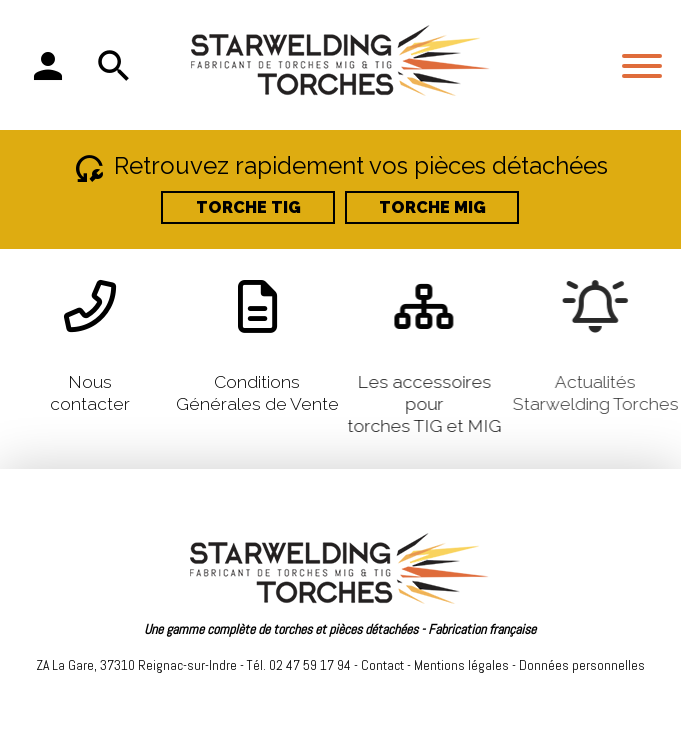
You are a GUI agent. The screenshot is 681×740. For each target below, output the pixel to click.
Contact (382, 665)
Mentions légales (461, 665)
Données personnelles (582, 665)
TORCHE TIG (248, 207)
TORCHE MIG (432, 207)
